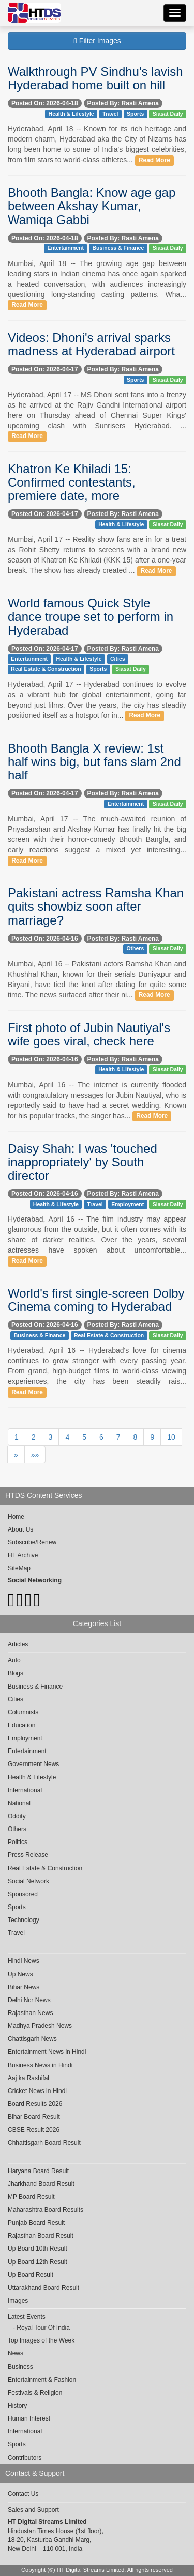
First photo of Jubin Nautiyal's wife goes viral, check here (89, 1034)
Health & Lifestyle (71, 114)
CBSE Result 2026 (33, 2129)
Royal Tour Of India (43, 2327)
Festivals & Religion (35, 2392)
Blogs (15, 1673)
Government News (33, 1764)
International (25, 1790)
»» (35, 1454)
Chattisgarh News (32, 2038)
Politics (17, 1842)
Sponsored (23, 1894)
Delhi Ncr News (29, 2000)
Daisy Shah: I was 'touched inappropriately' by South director (82, 1162)
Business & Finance (118, 248)
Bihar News (23, 1987)
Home (16, 1516)
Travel (110, 114)
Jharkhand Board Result (41, 2184)
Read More (154, 160)
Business (20, 2366)
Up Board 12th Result (37, 2262)
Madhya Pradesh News (40, 2025)
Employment (127, 1204)
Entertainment (65, 248)
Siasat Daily (168, 114)
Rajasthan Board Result (40, 2235)
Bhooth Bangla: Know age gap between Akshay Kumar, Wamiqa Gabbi (91, 206)
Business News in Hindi (40, 2065)
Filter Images (97, 41)
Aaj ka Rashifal (28, 2078)
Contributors (24, 2457)
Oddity (17, 1816)
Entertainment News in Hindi (47, 2051)
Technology (23, 1920)
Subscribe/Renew (32, 1542)
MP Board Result (31, 2196)
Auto (14, 1660)
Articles (18, 1644)
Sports (135, 114)
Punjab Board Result (36, 2222)
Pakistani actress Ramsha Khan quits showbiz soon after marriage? (96, 906)
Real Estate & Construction (46, 669)
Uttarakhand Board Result (43, 2287)
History (17, 2405)
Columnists (23, 1712)
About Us (20, 1529)
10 (171, 1437)
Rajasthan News (30, 2013)
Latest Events (27, 2316)
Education (21, 1725)
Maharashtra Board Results (45, 2209)
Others (135, 949)
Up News (20, 1974)
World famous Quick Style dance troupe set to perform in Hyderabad (90, 616)
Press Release (28, 1855)
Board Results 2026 (35, 2103)
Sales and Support (33, 2509)
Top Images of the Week (41, 2340)
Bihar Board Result (34, 2116)
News (15, 2353)
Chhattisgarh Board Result (44, 2142)
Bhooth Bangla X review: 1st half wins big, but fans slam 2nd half (94, 762)
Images (18, 2300)
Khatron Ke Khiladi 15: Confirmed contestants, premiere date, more (72, 482)
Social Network (28, 1881)
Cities (117, 659)
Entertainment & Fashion (42, 2379)
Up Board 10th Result (37, 2248)
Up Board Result (30, 2274)
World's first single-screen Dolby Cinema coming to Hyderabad (96, 1300)
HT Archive (23, 1555)
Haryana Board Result (38, 2171)
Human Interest (29, 2418)
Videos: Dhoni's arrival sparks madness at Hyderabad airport (91, 344)
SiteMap (19, 1568)
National (19, 1803)
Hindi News (23, 1960)
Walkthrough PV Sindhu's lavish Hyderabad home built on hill (95, 78)
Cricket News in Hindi (37, 2091)
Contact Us (23, 2493)
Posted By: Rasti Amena (123, 103)
